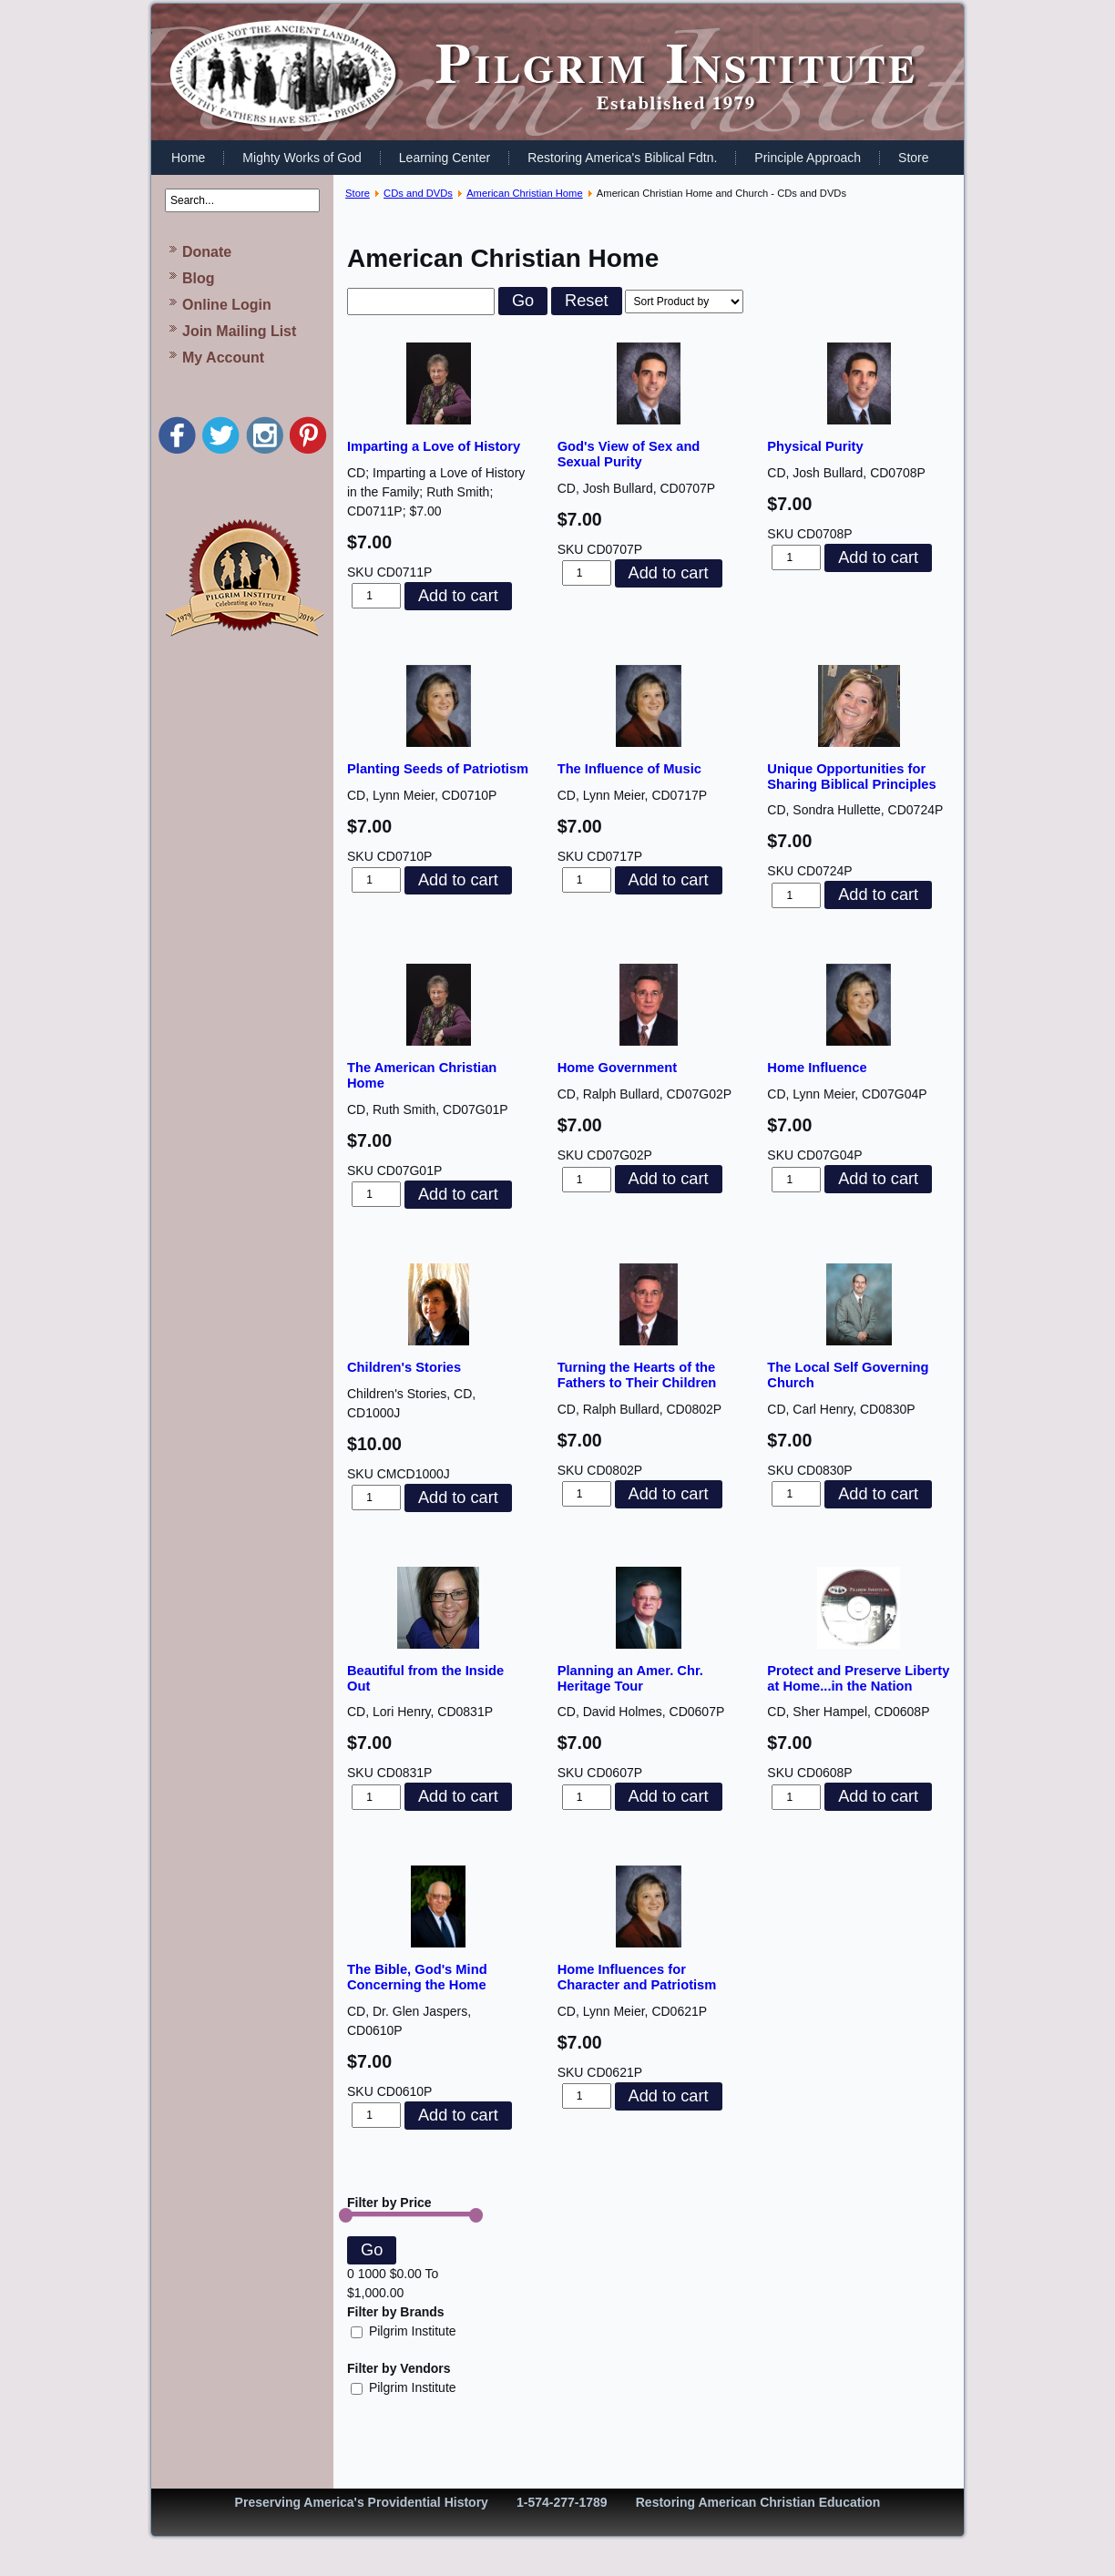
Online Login (226, 304)
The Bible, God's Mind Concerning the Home (417, 1977)
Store (913, 157)
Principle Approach (807, 157)
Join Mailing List (239, 331)
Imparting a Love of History (433, 446)
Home (188, 157)
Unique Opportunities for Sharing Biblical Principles (851, 777)
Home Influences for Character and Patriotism (637, 1977)
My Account (223, 357)
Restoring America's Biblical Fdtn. (622, 157)
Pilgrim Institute (403, 2331)
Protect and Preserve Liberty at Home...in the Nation (858, 1678)
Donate (206, 252)
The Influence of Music (629, 769)
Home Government (617, 1067)
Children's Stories (404, 1367)
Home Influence (816, 1067)
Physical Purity (815, 446)
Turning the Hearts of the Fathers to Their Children (637, 1375)
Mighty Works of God (301, 157)
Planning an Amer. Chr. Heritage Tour (630, 1678)
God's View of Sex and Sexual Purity (629, 454)
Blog (198, 278)
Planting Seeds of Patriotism (437, 769)
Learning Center (444, 157)
